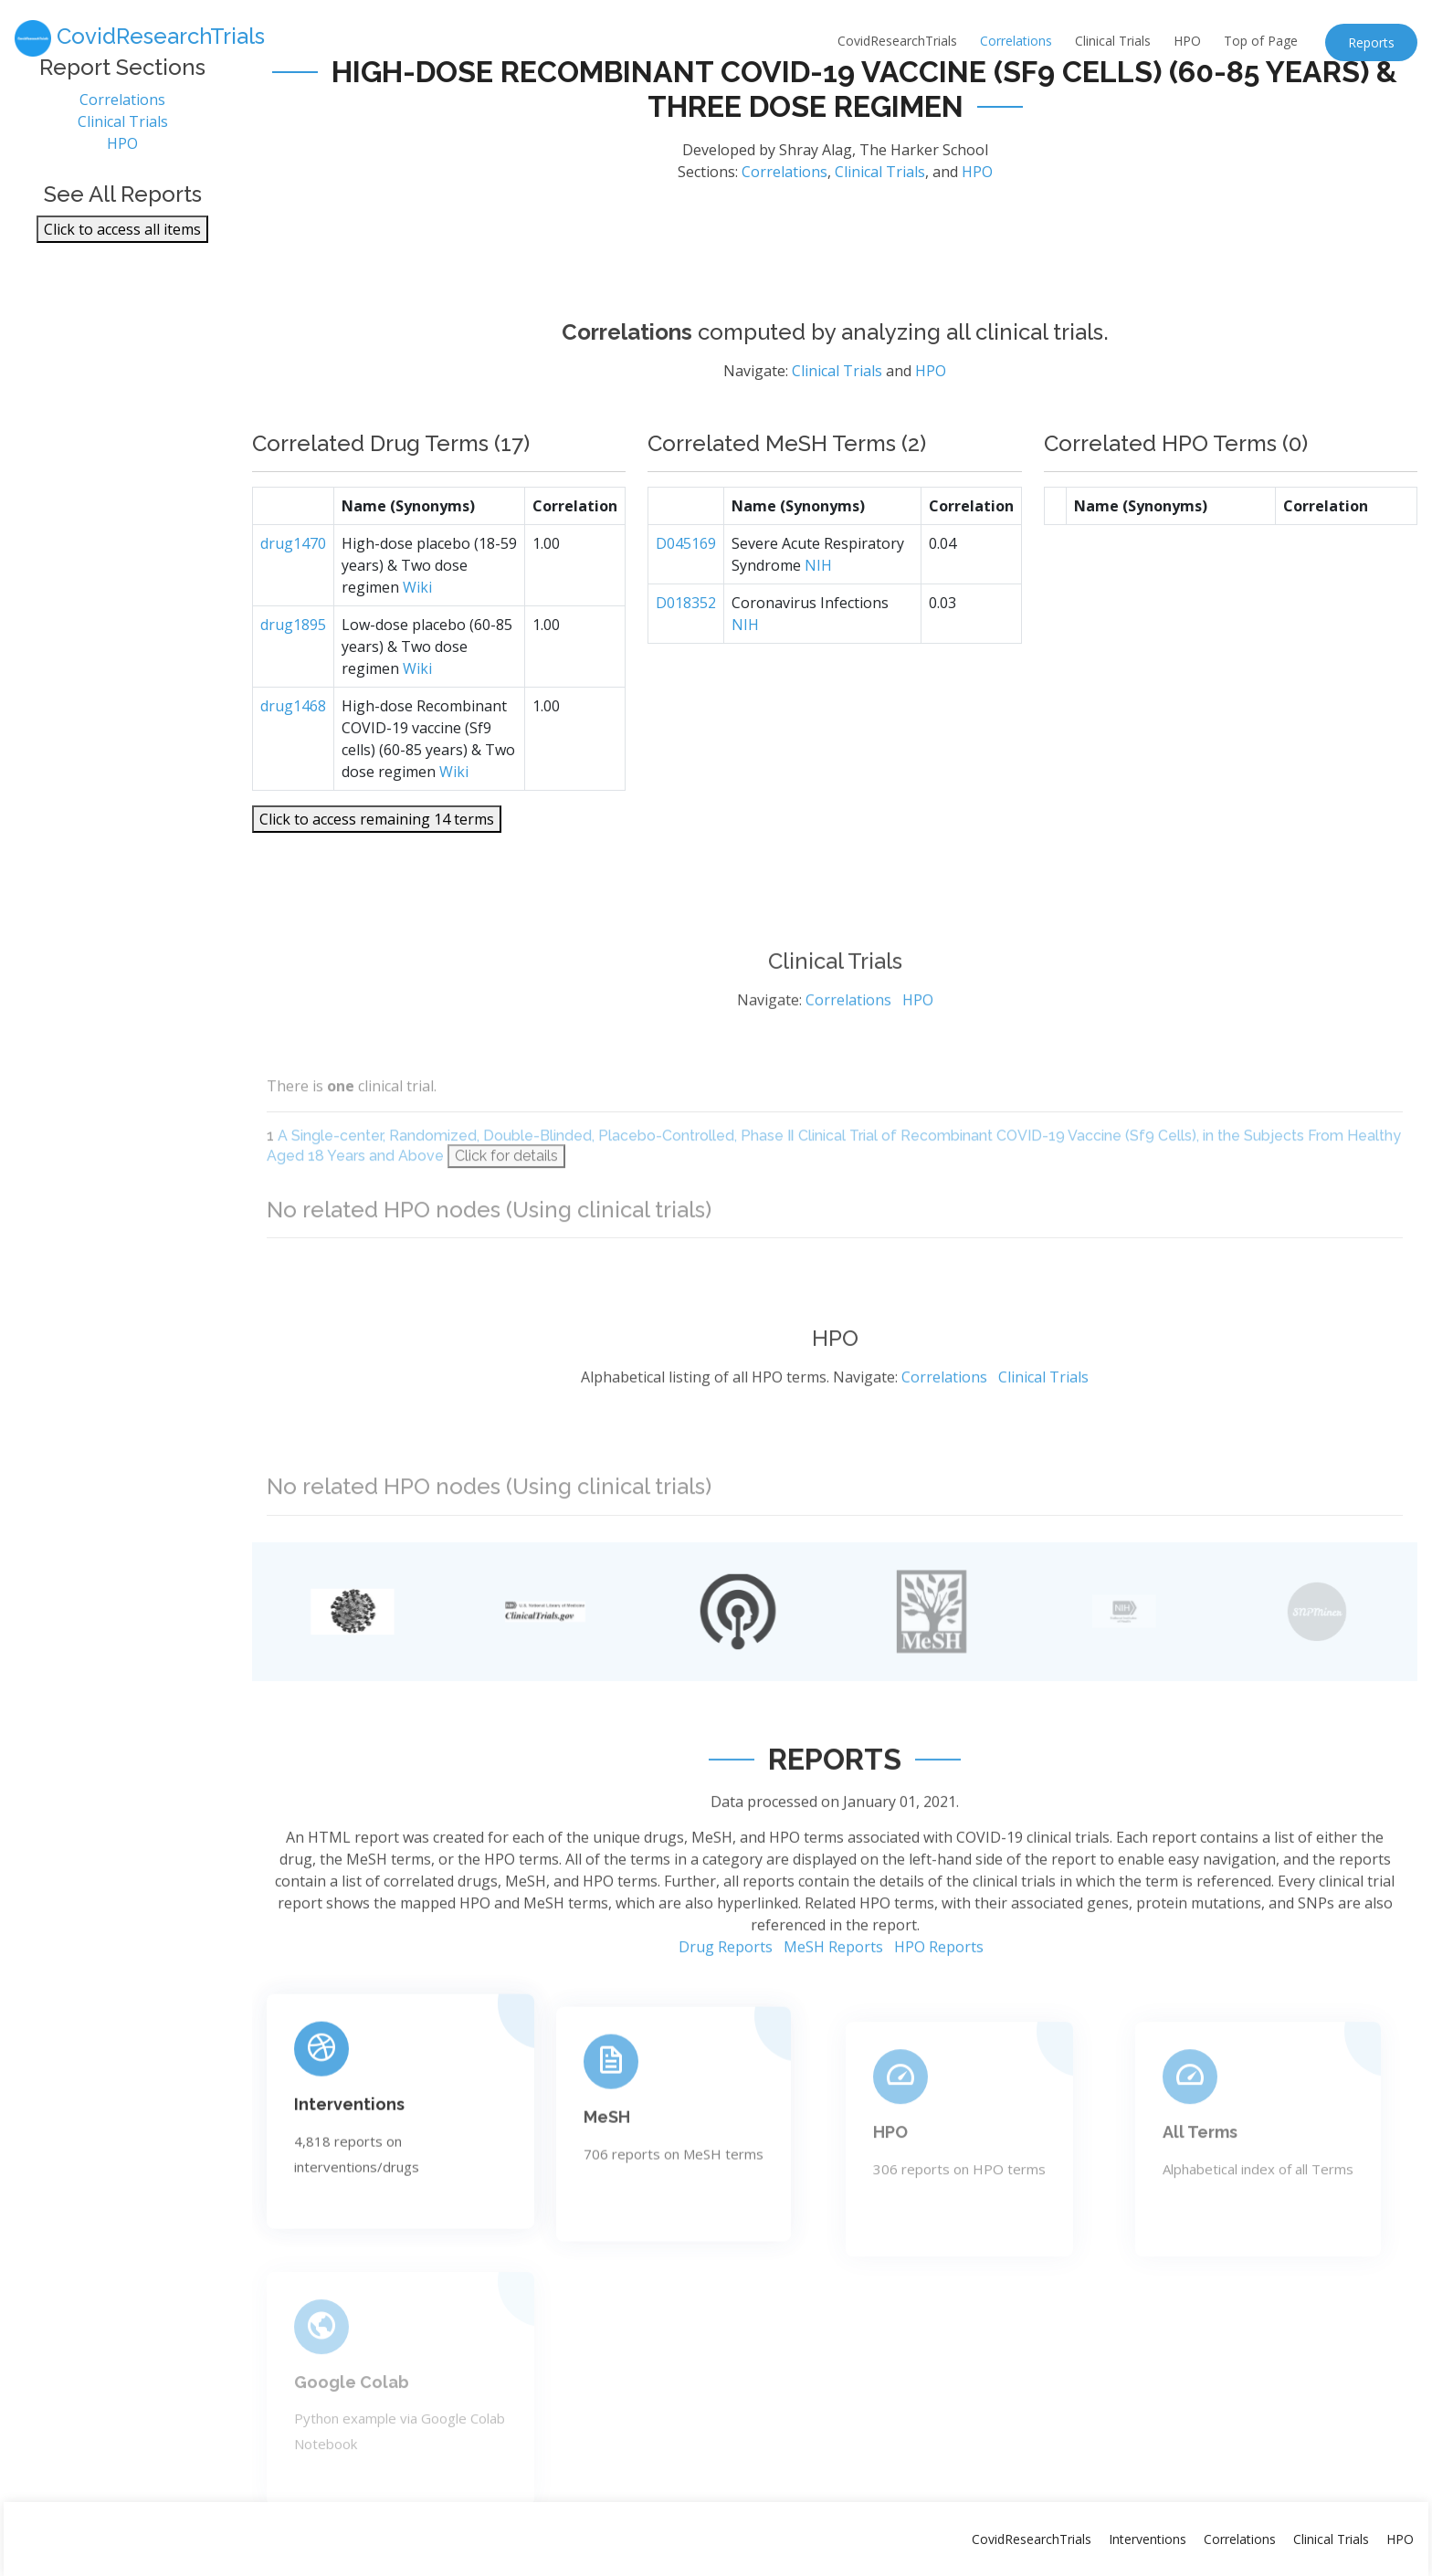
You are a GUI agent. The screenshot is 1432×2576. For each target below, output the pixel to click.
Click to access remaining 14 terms (376, 867)
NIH (818, 614)
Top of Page (1261, 40)
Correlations (1016, 40)
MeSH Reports (833, 2024)
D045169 (686, 592)
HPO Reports (939, 2024)
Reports (1371, 42)
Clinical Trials (1113, 40)
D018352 (686, 651)
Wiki (417, 636)
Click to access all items (122, 237)
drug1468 (293, 754)
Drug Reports (726, 2024)
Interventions (349, 2178)
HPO (1187, 40)
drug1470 (293, 592)
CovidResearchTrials (897, 40)
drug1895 (293, 673)
